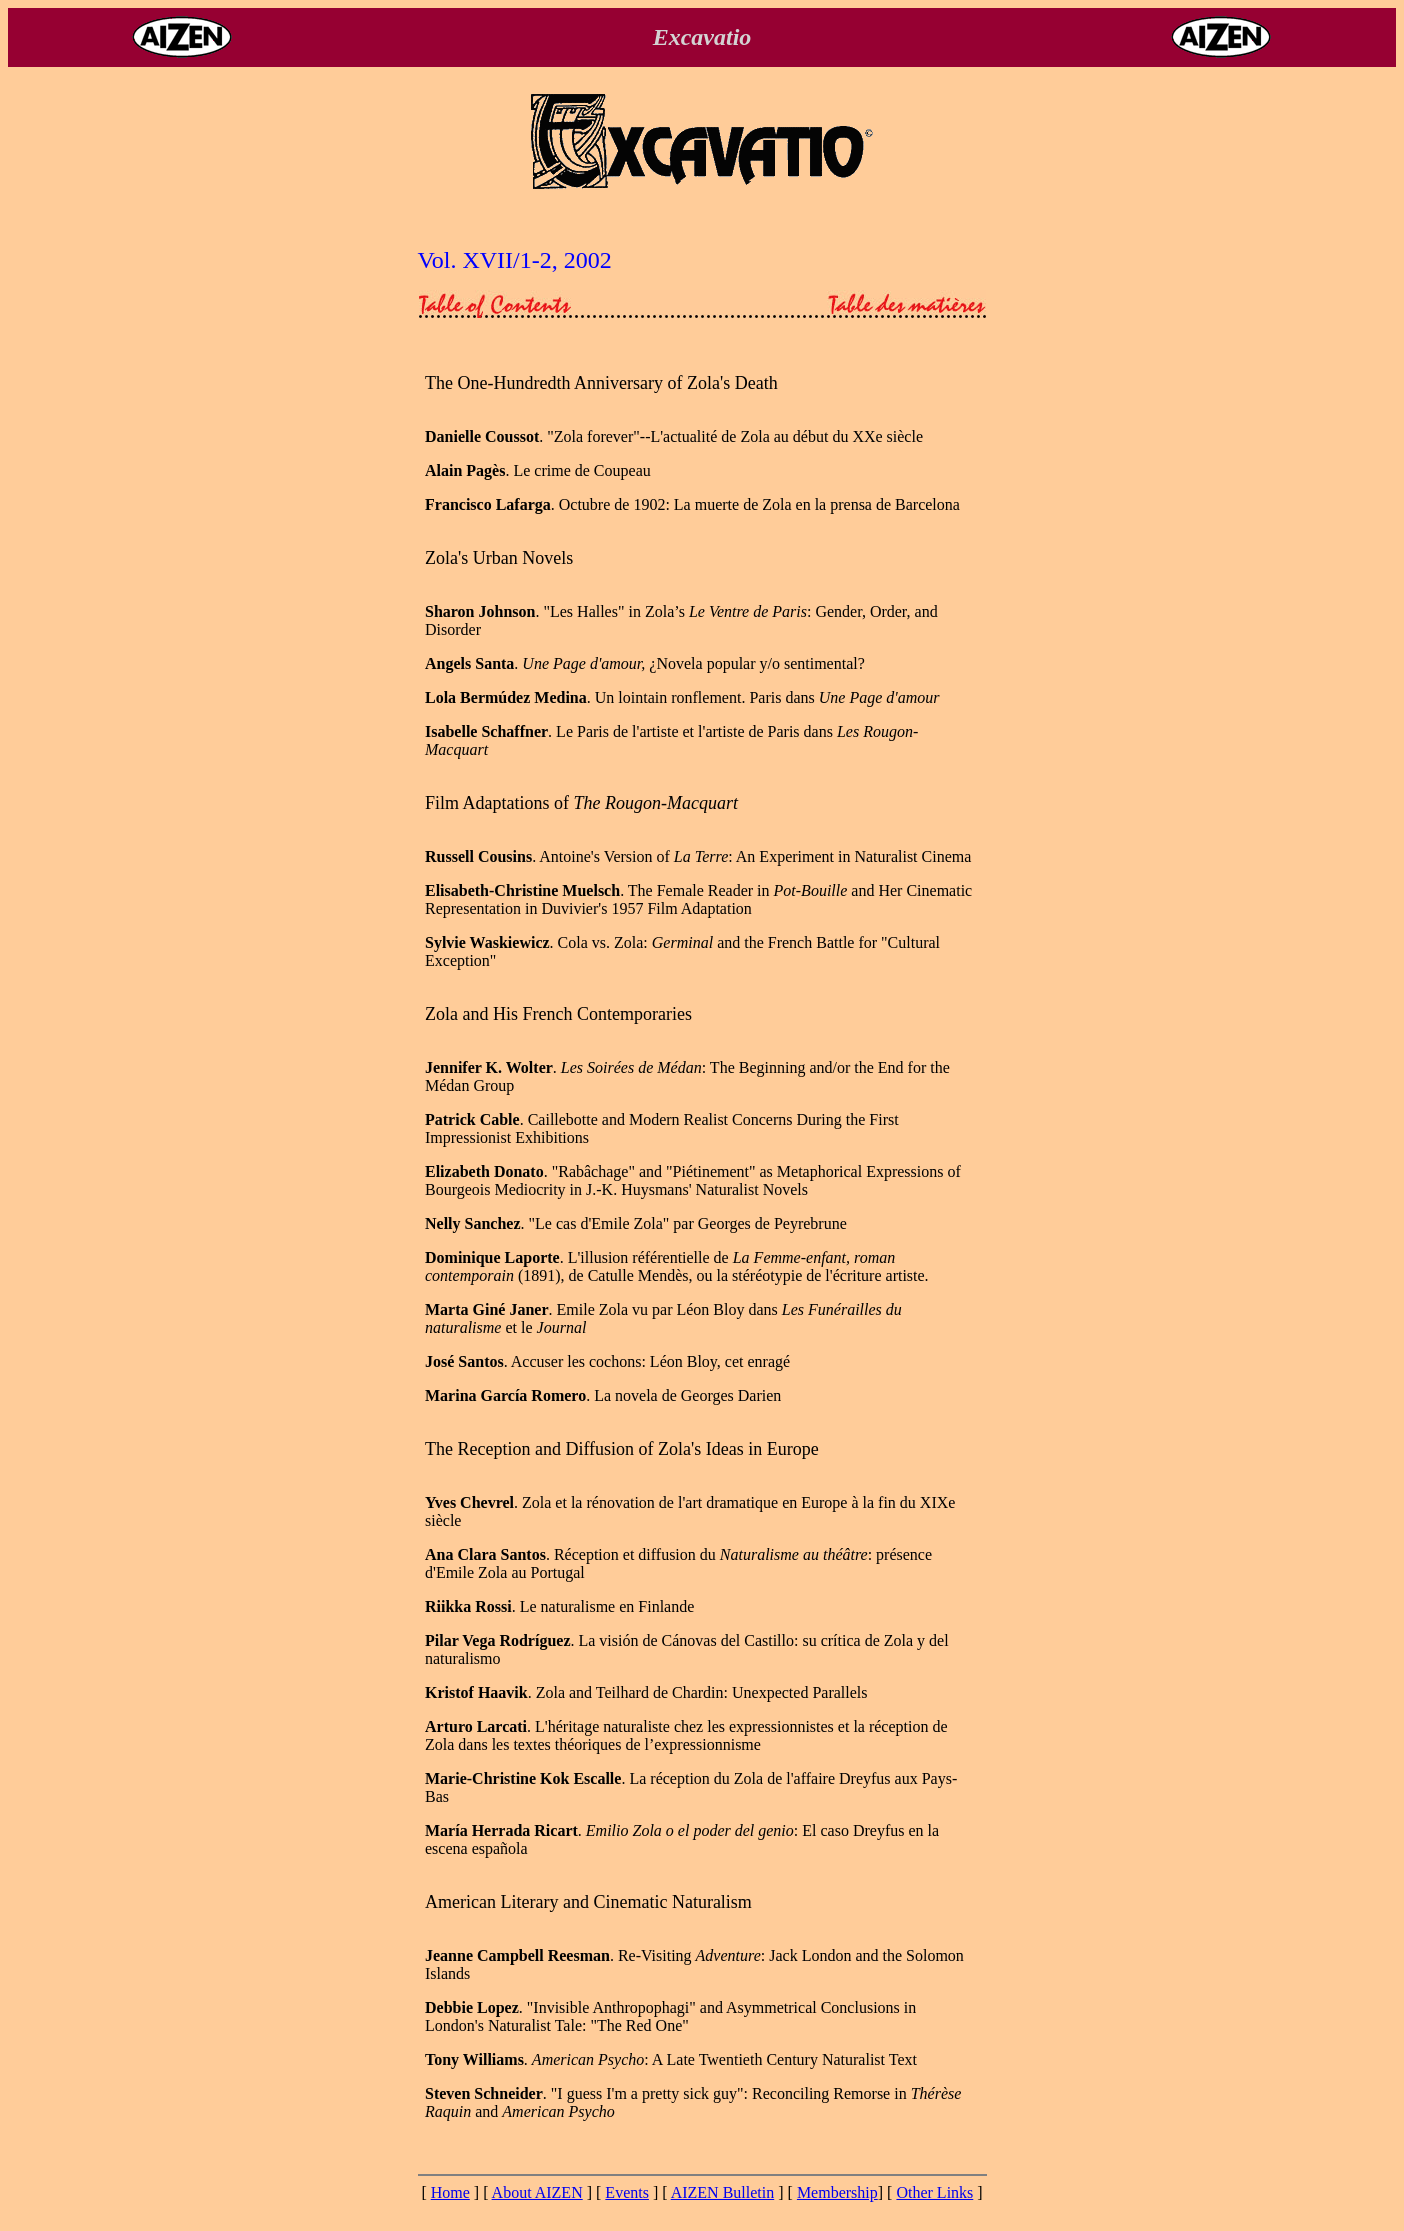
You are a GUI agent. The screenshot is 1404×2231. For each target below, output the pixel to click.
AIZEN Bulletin (723, 2192)
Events (627, 2192)
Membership (837, 2192)
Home (450, 2192)
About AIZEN (537, 2192)
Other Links (934, 2192)
